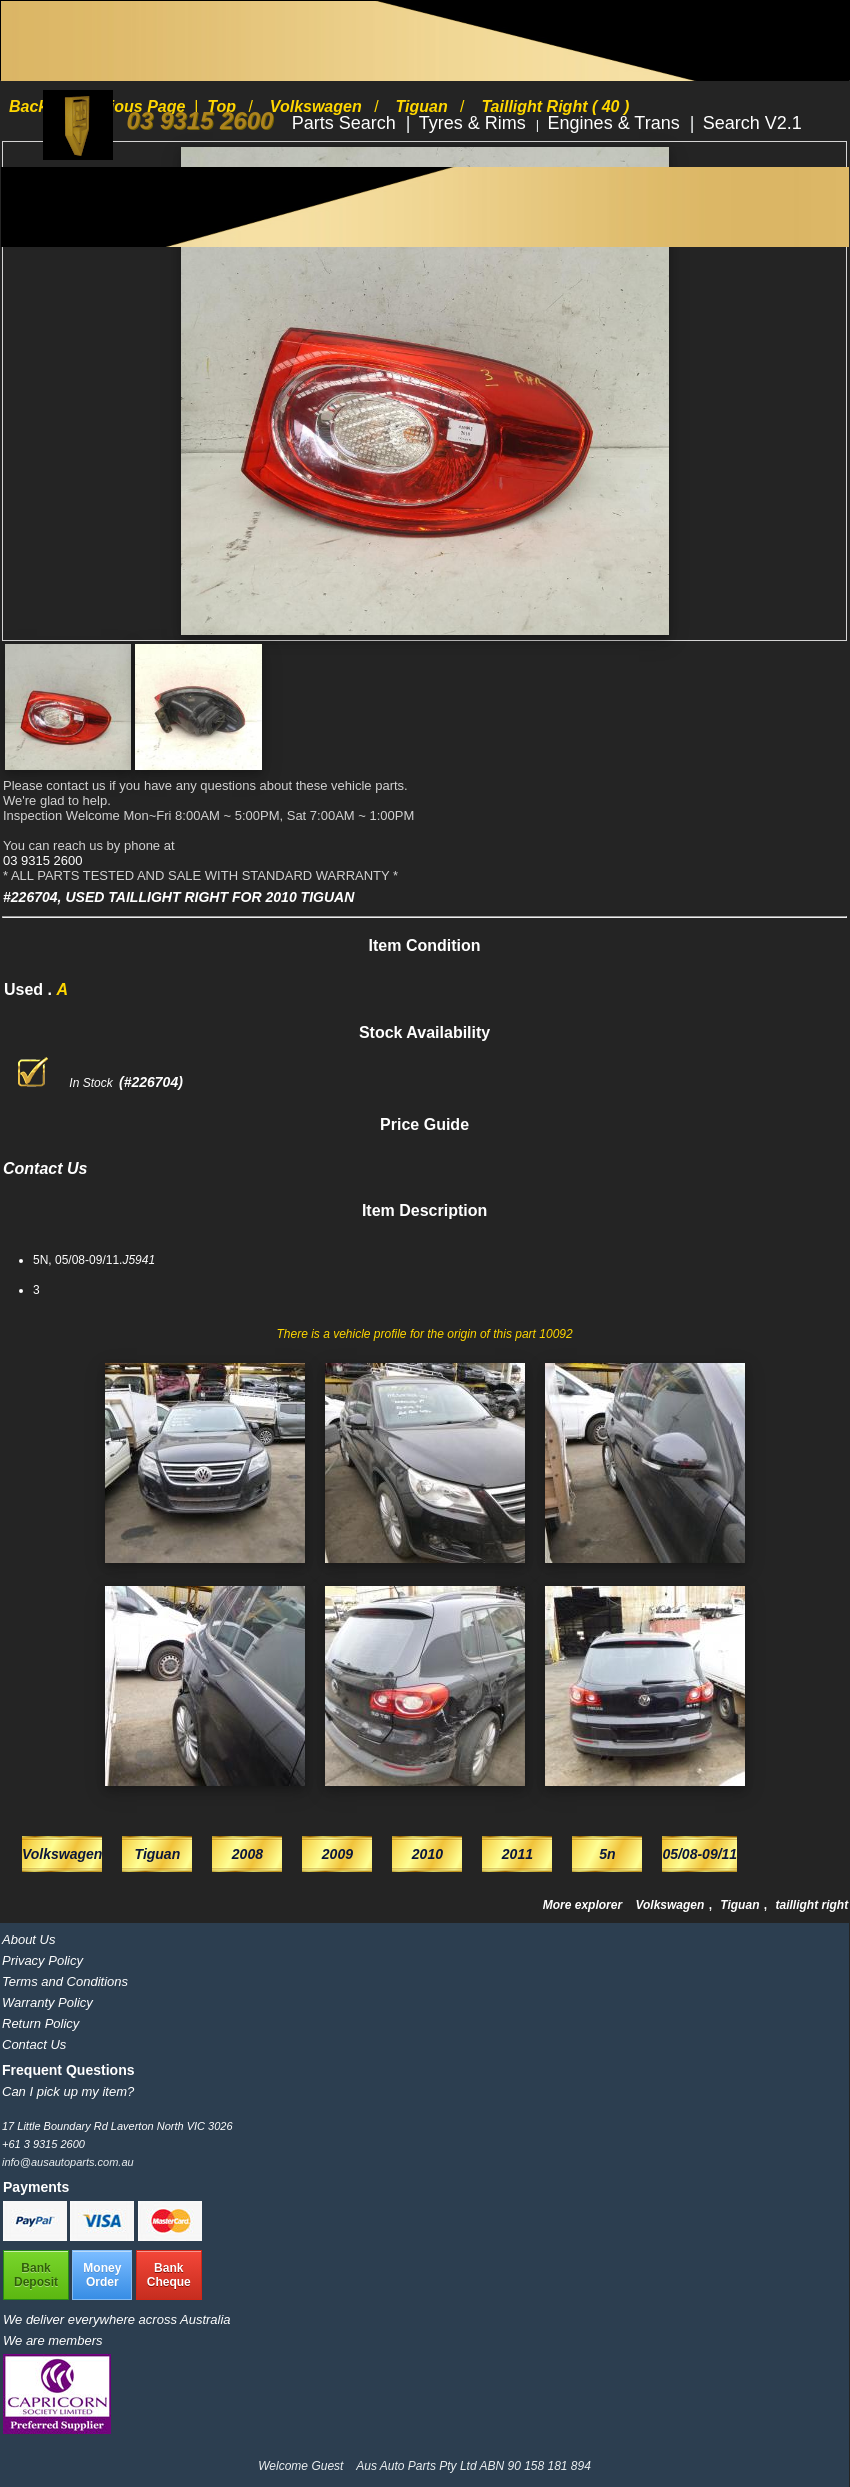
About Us (28, 1939)
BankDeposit (36, 2275)
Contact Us (34, 2044)
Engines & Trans (616, 123)
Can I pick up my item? (68, 2091)
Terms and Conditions (65, 1981)
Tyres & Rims (475, 123)
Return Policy (40, 2023)
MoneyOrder (102, 2275)
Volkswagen (671, 1905)
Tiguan (741, 1905)
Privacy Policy (42, 1960)
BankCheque (169, 2275)
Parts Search (346, 123)
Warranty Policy (47, 2002)
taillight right (811, 1905)
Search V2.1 (752, 123)
